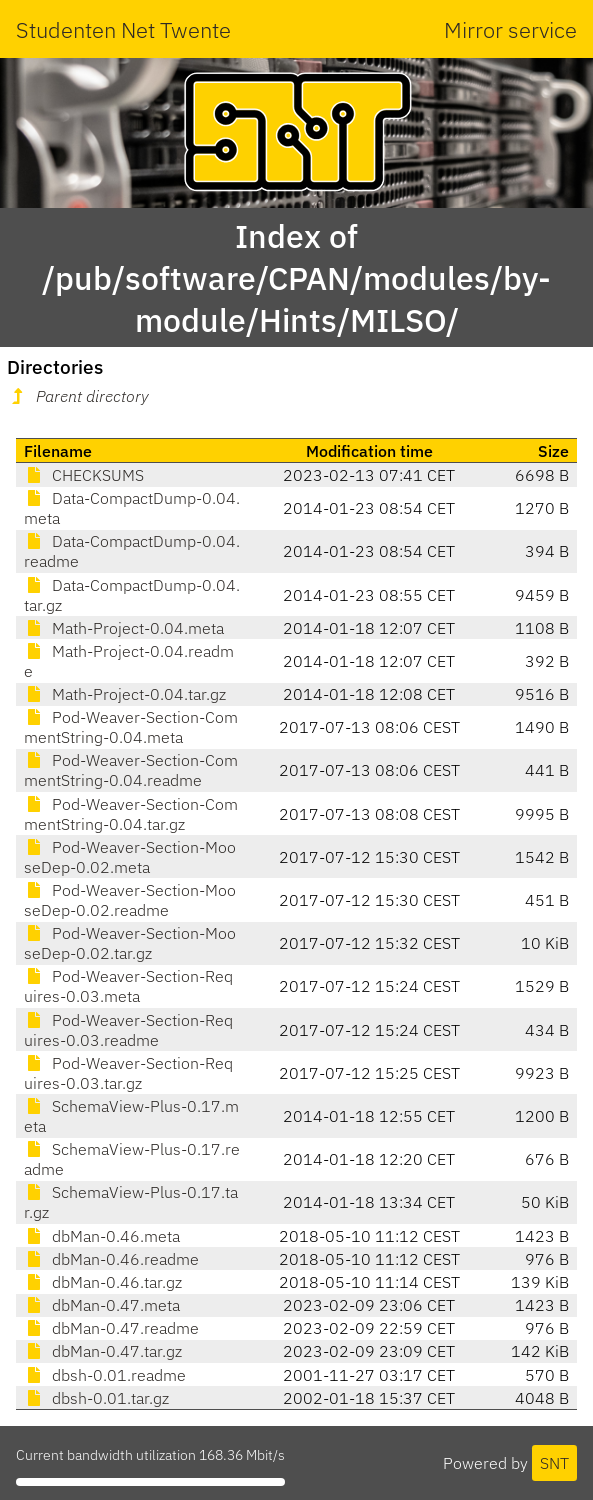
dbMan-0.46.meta (102, 1236)
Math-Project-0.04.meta (124, 628)
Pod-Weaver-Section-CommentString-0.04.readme (131, 770)
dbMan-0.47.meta (102, 1305)
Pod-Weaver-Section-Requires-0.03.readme (128, 1030)
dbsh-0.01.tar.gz (96, 1398)
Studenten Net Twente (123, 29)
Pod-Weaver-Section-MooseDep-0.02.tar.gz (130, 943)
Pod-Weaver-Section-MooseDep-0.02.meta (130, 857)
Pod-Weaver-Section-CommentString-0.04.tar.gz (131, 814)
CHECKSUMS (84, 475)
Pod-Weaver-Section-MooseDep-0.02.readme (130, 900)
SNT (554, 1463)
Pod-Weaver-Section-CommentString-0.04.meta (131, 727)
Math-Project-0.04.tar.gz (125, 694)
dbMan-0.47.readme (111, 1328)
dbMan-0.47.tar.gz (103, 1351)
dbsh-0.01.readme (105, 1375)
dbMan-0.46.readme (111, 1259)
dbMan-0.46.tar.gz (103, 1282)
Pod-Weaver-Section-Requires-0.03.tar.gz (128, 1073)
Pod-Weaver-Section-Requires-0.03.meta (128, 986)
